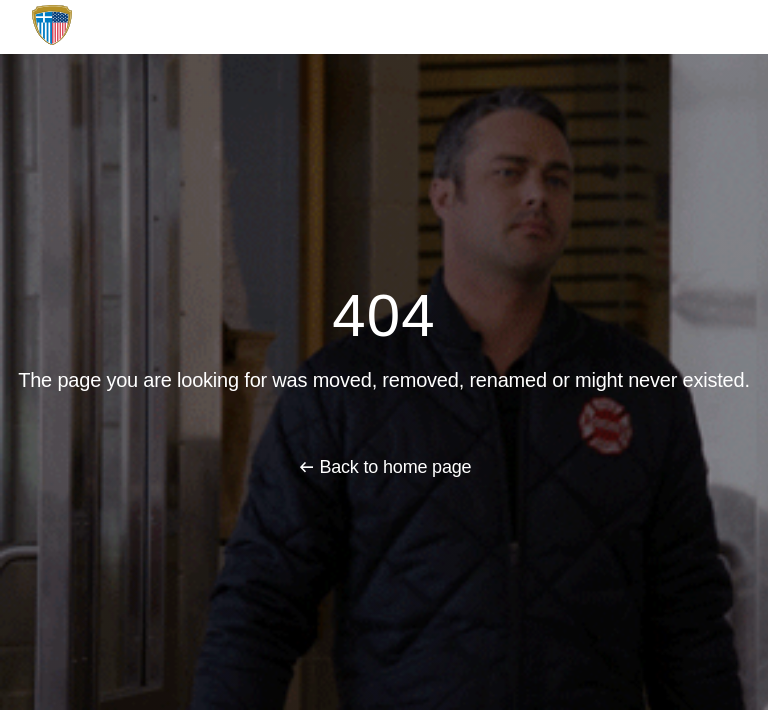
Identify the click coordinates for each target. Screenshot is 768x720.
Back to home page (395, 467)
